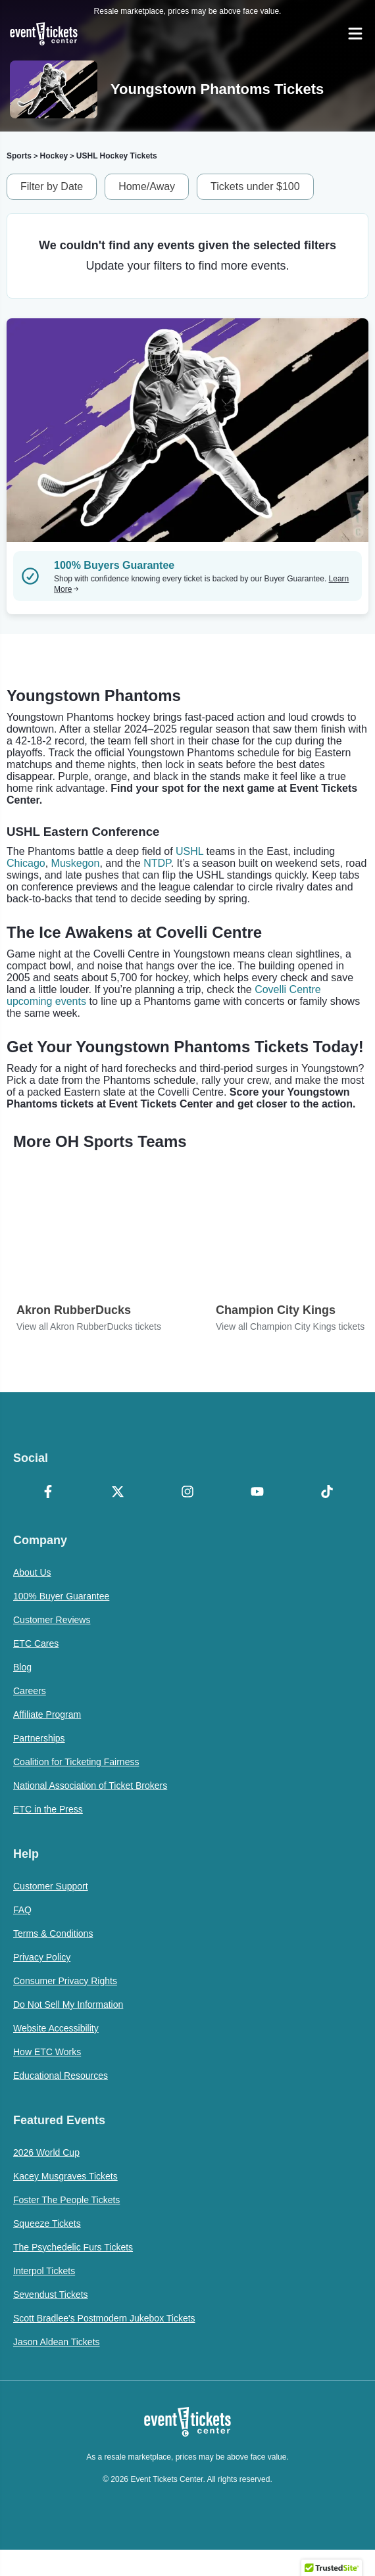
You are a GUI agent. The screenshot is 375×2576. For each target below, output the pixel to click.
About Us (32, 1572)
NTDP (157, 863)
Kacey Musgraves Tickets (65, 2176)
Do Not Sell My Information (68, 2004)
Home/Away (146, 186)
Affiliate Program (47, 1714)
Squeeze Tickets (47, 2223)
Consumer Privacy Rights (65, 1981)
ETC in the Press (48, 1809)
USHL (189, 851)
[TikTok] (327, 1492)
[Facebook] (48, 1492)
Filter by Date (51, 186)
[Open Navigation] (355, 33)
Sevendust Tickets (50, 2294)
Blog (22, 1667)
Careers (29, 1691)
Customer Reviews (51, 1620)
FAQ (22, 1910)
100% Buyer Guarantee (61, 1596)
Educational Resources (60, 2075)
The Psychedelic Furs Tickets (73, 2247)
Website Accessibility (56, 2028)
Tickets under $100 (255, 186)
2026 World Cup (46, 2152)
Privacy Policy (41, 1957)
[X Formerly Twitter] (118, 1492)
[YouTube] (257, 1492)
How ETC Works (47, 2052)
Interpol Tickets (44, 2271)
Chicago (26, 863)
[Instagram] (187, 1492)
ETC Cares (36, 1643)
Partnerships (39, 1738)
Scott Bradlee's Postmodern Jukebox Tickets (104, 2318)
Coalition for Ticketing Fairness (76, 1762)
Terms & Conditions (53, 1933)
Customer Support (50, 1886)
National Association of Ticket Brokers (90, 1785)
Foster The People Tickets (66, 2200)
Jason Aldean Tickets (56, 2342)
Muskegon (75, 863)
